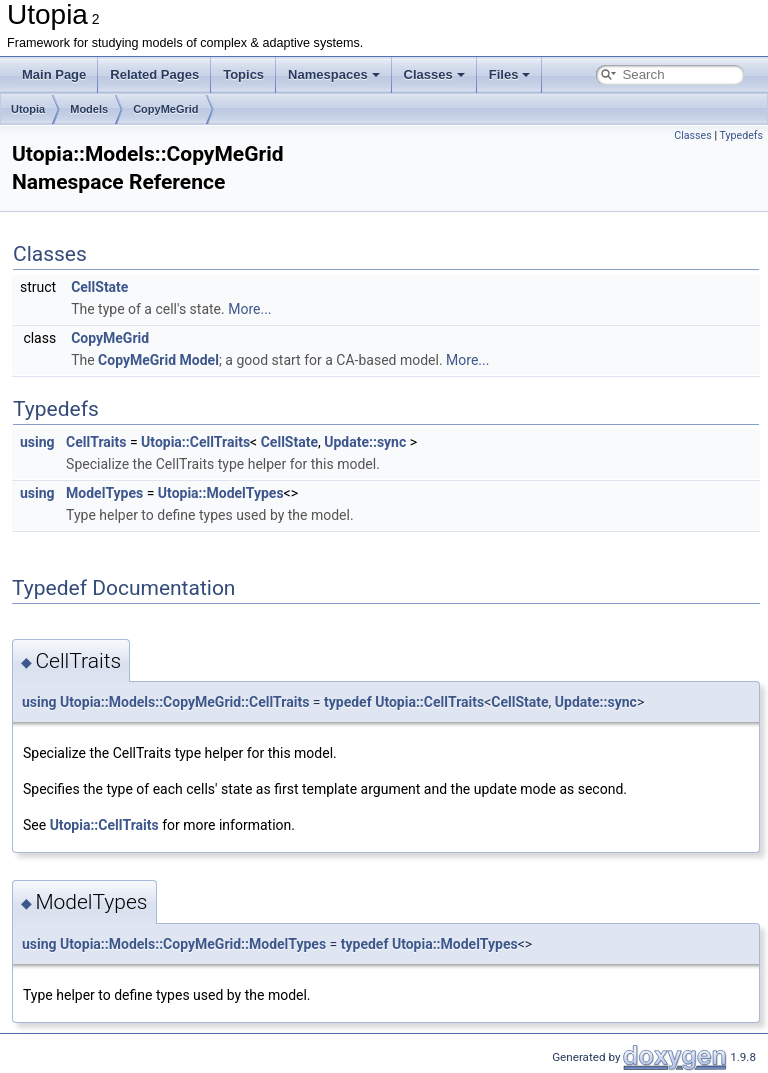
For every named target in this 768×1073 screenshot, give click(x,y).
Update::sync (365, 442)
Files (510, 74)
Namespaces (334, 74)
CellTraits (96, 442)
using (37, 442)
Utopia (28, 109)
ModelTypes (104, 493)
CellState (99, 287)
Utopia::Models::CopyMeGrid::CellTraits (184, 702)
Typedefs (741, 135)
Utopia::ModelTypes (221, 493)
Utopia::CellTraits (195, 442)
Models (89, 109)
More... (249, 309)
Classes (434, 74)
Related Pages (154, 74)
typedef (348, 702)
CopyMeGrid (165, 109)
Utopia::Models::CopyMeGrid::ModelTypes (193, 944)
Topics (243, 74)
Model (199, 360)
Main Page (54, 74)
